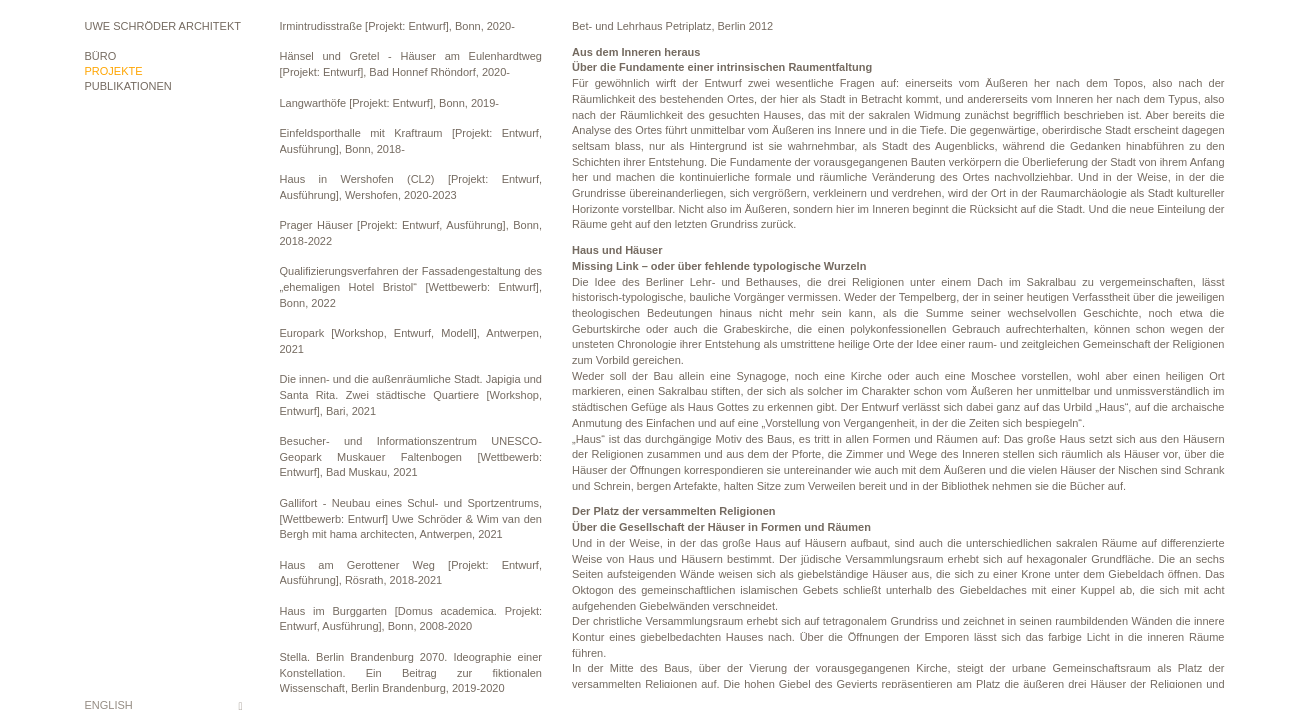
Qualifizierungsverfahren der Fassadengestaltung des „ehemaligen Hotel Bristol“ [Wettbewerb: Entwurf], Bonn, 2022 (411, 286)
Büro (101, 56)
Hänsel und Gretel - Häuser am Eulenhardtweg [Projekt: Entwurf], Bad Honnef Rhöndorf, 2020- (411, 64)
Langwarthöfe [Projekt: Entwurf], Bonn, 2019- (390, 103)
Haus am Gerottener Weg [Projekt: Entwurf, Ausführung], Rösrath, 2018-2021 (411, 573)
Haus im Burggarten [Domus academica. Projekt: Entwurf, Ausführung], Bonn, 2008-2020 (411, 619)
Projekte (114, 71)
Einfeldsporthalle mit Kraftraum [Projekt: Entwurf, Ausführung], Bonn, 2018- (411, 141)
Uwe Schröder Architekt (163, 26)
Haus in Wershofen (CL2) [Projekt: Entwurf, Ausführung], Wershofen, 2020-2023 (411, 187)
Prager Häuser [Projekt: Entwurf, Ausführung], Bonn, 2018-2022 (411, 233)
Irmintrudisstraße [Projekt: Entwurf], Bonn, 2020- (397, 26)
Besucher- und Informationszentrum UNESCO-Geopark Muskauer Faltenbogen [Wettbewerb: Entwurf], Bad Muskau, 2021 (411, 456)
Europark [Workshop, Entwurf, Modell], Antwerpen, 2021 (411, 341)
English (109, 705)
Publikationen (128, 86)
